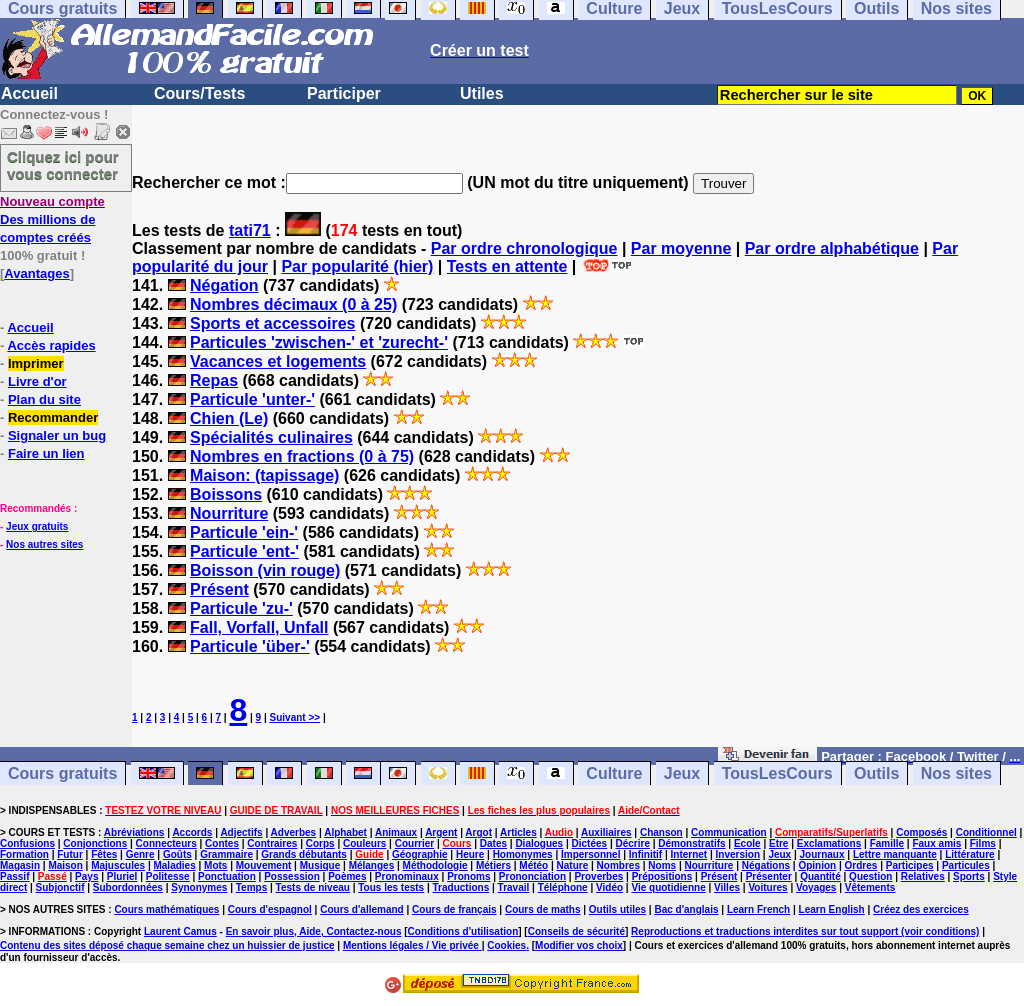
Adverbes (294, 832)
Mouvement (264, 865)
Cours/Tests (199, 93)
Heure (470, 854)
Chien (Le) (229, 418)
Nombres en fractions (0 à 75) (302, 456)
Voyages (816, 887)
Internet (689, 854)
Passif (14, 876)
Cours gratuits (62, 773)
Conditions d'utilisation (463, 931)
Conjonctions (95, 843)
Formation (24, 854)
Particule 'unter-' (252, 399)
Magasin (20, 865)
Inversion (738, 854)
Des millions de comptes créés (52, 219)
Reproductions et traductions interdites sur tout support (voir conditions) (805, 931)
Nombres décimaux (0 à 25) (293, 304)
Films (983, 843)
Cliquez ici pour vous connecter (63, 165)
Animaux (396, 832)
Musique (320, 865)
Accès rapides (51, 345)
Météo (533, 865)
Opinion (817, 865)
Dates (493, 843)
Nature (573, 865)
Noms (662, 865)
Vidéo (609, 887)
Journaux (822, 854)
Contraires (272, 843)
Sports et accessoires (272, 323)
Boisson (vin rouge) (265, 570)
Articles (518, 832)
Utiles (482, 93)
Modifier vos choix (579, 945)
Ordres (861, 865)
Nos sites (956, 773)
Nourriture (229, 513)
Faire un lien (46, 453)
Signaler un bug (57, 435)
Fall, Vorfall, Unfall (259, 627)
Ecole (747, 843)
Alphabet (345, 832)
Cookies (506, 945)
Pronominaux (407, 876)
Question (870, 876)
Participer (344, 93)
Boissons (226, 494)
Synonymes (199, 887)
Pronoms (468, 876)
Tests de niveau (313, 887)
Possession (292, 876)
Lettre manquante (895, 854)
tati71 (250, 230)
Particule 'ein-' (244, 532)
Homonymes (523, 854)
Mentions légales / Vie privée (412, 945)
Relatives (923, 876)
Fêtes (104, 854)
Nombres (618, 865)
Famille (887, 843)
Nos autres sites (44, 544)
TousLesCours (777, 773)
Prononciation (532, 876)
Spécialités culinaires (271, 437)
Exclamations (829, 843)
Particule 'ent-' (244, 551)
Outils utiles (617, 909)
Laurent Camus (180, 931)
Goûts (177, 854)
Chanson (661, 832)
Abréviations (134, 832)
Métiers (493, 865)
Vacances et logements (278, 361)
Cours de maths (543, 909)
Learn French (758, 909)
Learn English (832, 909)
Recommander (53, 417)
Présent (219, 589)
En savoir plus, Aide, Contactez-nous (314, 931)
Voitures (767, 887)
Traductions (461, 887)
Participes (910, 865)
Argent (441, 832)
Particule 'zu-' (241, 608)
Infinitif (645, 854)
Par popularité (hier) (357, 266)
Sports (969, 876)
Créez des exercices (921, 909)
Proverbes (598, 876)
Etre (778, 843)
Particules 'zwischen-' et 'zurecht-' (319, 342)
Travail (514, 887)
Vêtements (870, 887)
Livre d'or (37, 381)
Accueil (29, 93)
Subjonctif (60, 887)
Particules (966, 865)
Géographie (420, 854)
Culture (614, 773)
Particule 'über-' (250, 646)
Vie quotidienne (668, 887)
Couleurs (364, 843)
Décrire (632, 843)
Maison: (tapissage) (264, 475)
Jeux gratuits (37, 526)
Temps (252, 887)
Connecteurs (166, 843)
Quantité (820, 876)
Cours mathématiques (166, 909)
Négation (224, 285)
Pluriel (122, 876)
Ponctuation (227, 876)
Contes (222, 843)
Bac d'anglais (686, 909)
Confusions (27, 843)
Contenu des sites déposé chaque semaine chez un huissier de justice (167, 945)
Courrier (414, 843)
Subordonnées (128, 887)
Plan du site (44, 399)
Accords (192, 832)
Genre (140, 854)
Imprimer (36, 363)
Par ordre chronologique (524, 248)
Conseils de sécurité (576, 931)
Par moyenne (681, 248)
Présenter (769, 876)
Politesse (168, 876)
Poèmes (347, 876)
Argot (478, 832)
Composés (921, 832)
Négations (766, 865)
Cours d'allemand (362, 909)
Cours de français (454, 909)
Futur (70, 854)
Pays (86, 876)
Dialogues (539, 843)
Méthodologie (435, 865)
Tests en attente (507, 266)
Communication (729, 832)
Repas (214, 380)
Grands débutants (304, 854)
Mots (215, 865)
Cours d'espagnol (270, 909)
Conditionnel (986, 832)
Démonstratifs (691, 843)
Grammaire (226, 854)
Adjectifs (241, 832)
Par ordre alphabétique (832, 248)
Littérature (969, 854)
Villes (727, 887)
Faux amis (936, 843)
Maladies (174, 865)
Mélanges (372, 865)
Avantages (36, 273)
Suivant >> (295, 717)
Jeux (682, 773)
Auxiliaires (606, 832)
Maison (65, 865)
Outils (876, 773)
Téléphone (563, 887)
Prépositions (662, 876)
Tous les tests (391, 887)
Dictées (590, 843)
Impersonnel (590, 854)
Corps (320, 843)
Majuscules (118, 865)
